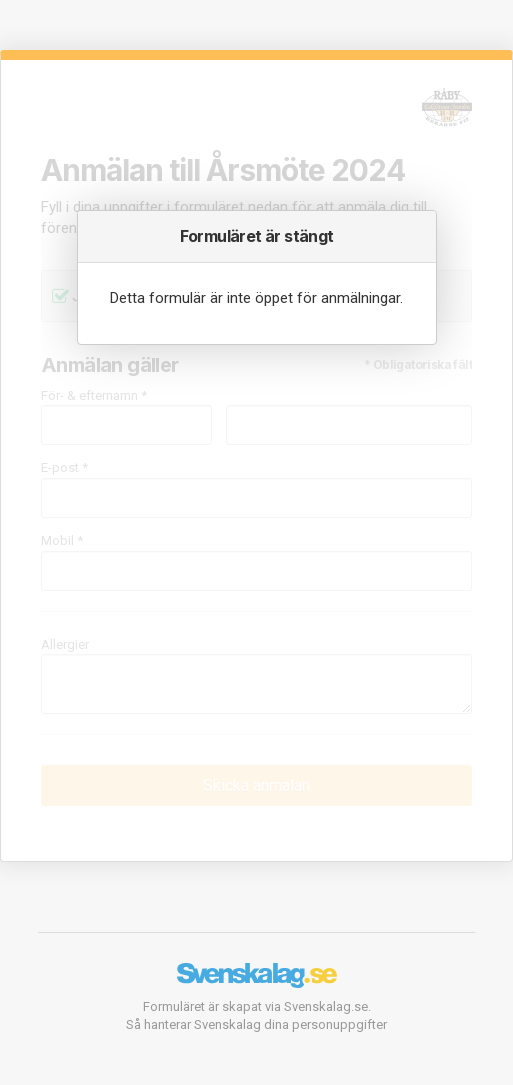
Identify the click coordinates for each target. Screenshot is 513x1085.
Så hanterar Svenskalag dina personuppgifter (256, 1024)
